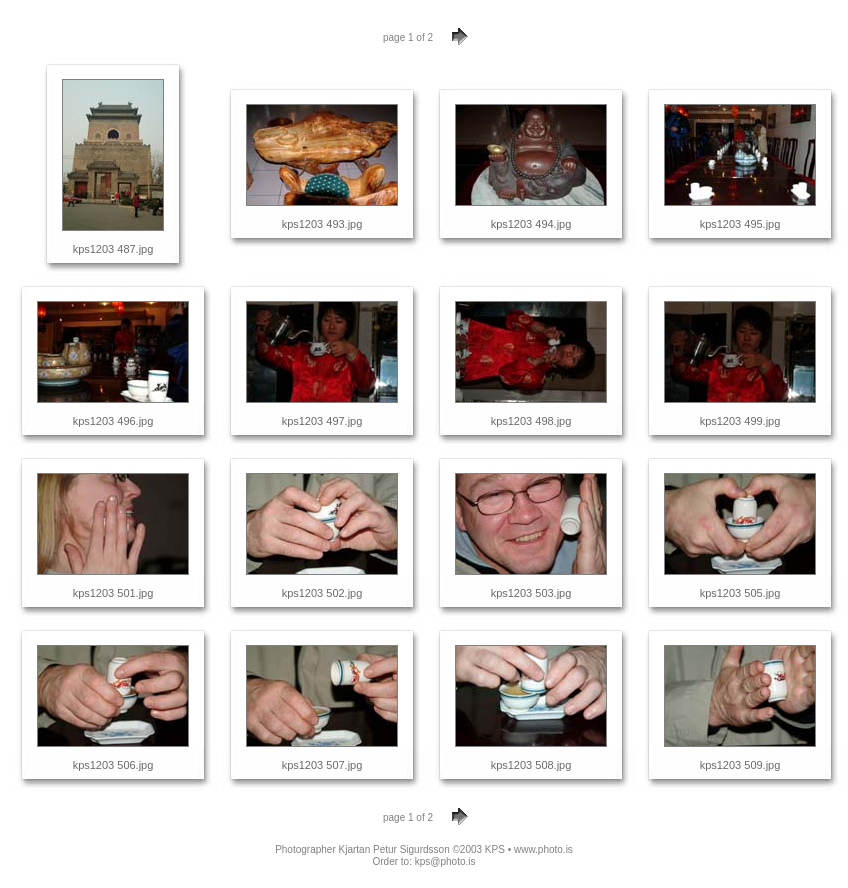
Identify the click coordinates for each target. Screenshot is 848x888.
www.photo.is (543, 849)
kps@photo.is (445, 861)
